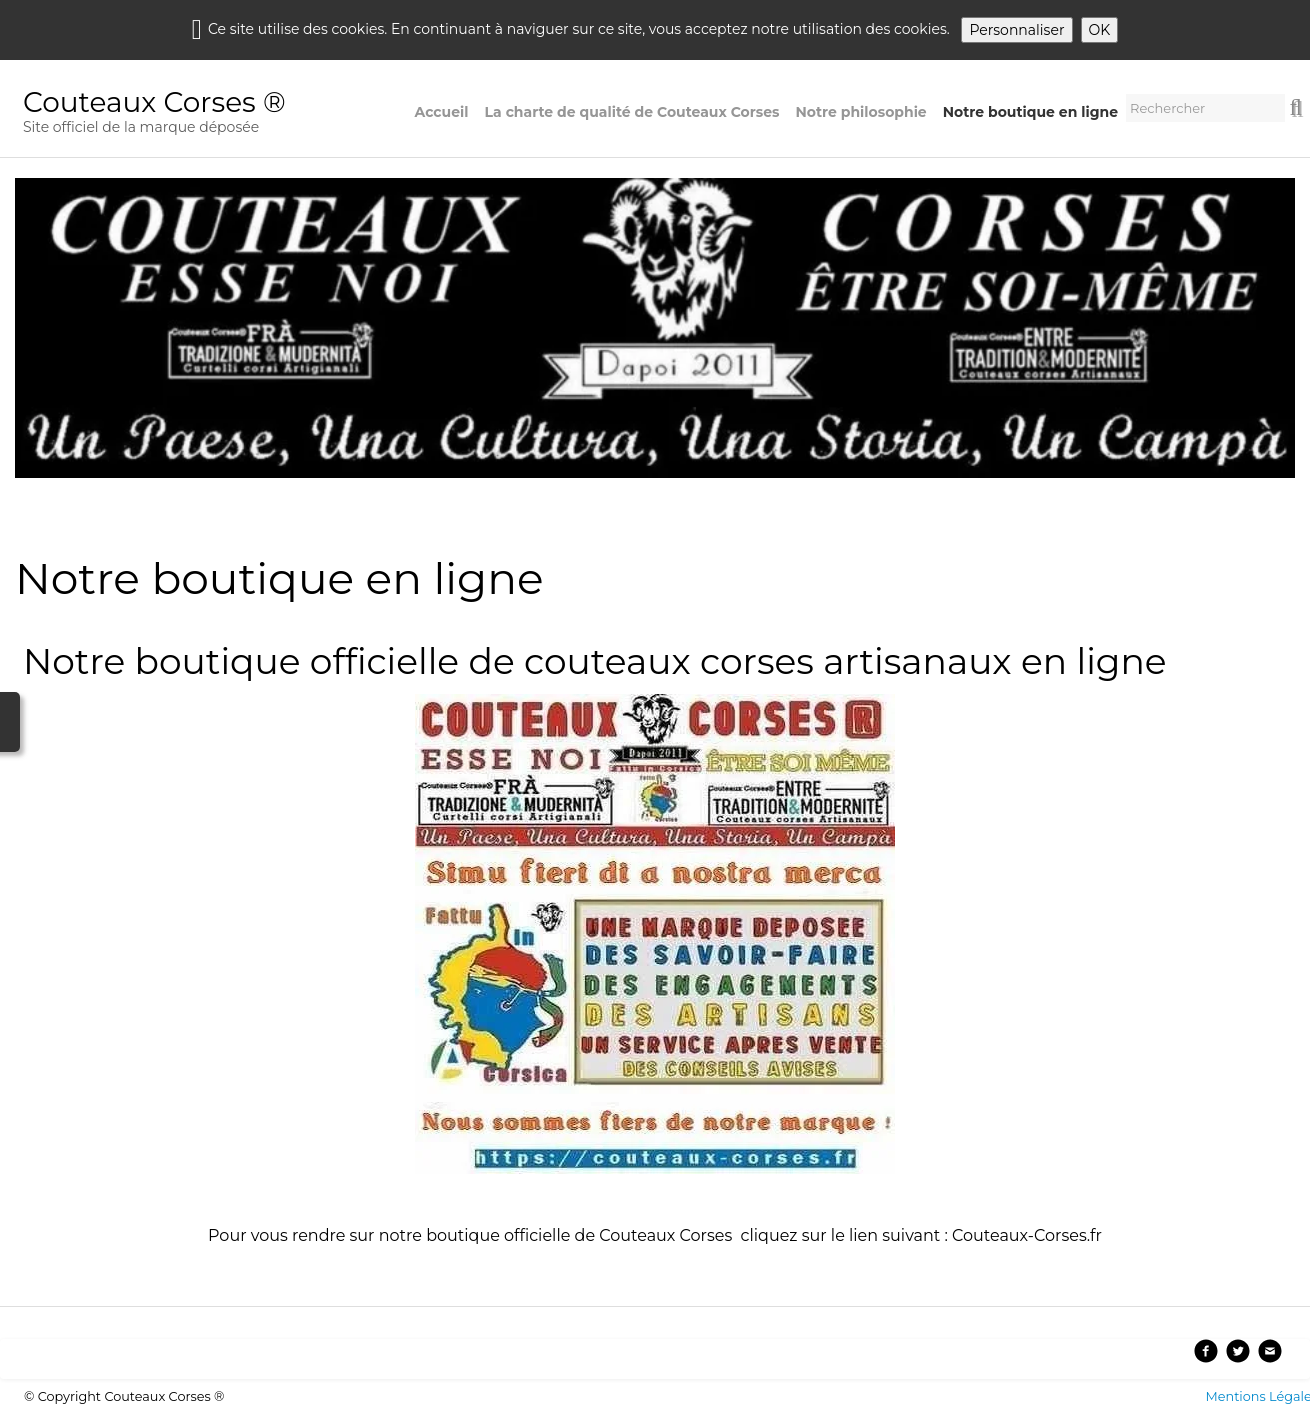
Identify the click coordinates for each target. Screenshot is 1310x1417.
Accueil (442, 112)
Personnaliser (1016, 30)
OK (1100, 30)
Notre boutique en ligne (1030, 112)
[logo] (162, 114)
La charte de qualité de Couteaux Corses (632, 112)
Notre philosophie (861, 112)
